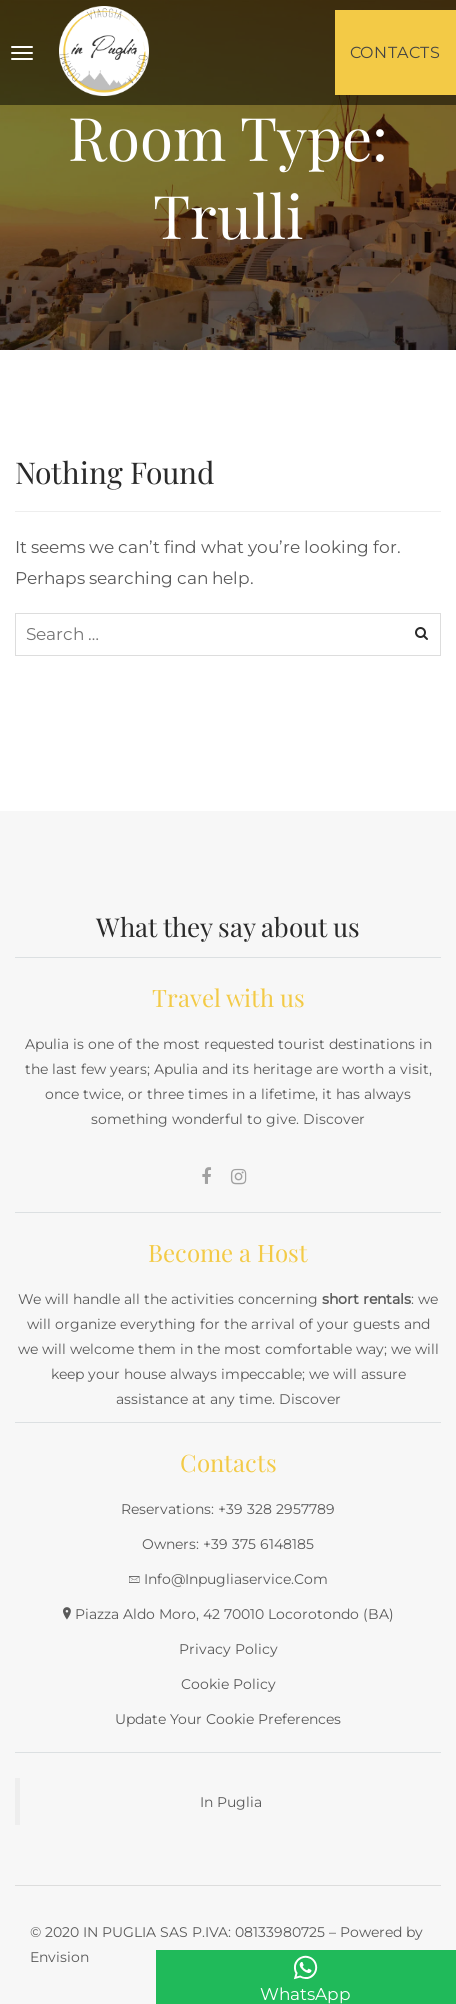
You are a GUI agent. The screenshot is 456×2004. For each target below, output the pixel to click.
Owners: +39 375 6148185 (228, 1544)
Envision (59, 1957)
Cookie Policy (228, 1684)
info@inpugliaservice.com (236, 1579)
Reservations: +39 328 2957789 (228, 1509)
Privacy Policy (228, 1649)
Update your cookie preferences (228, 1719)
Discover (334, 1119)
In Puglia (231, 1802)
